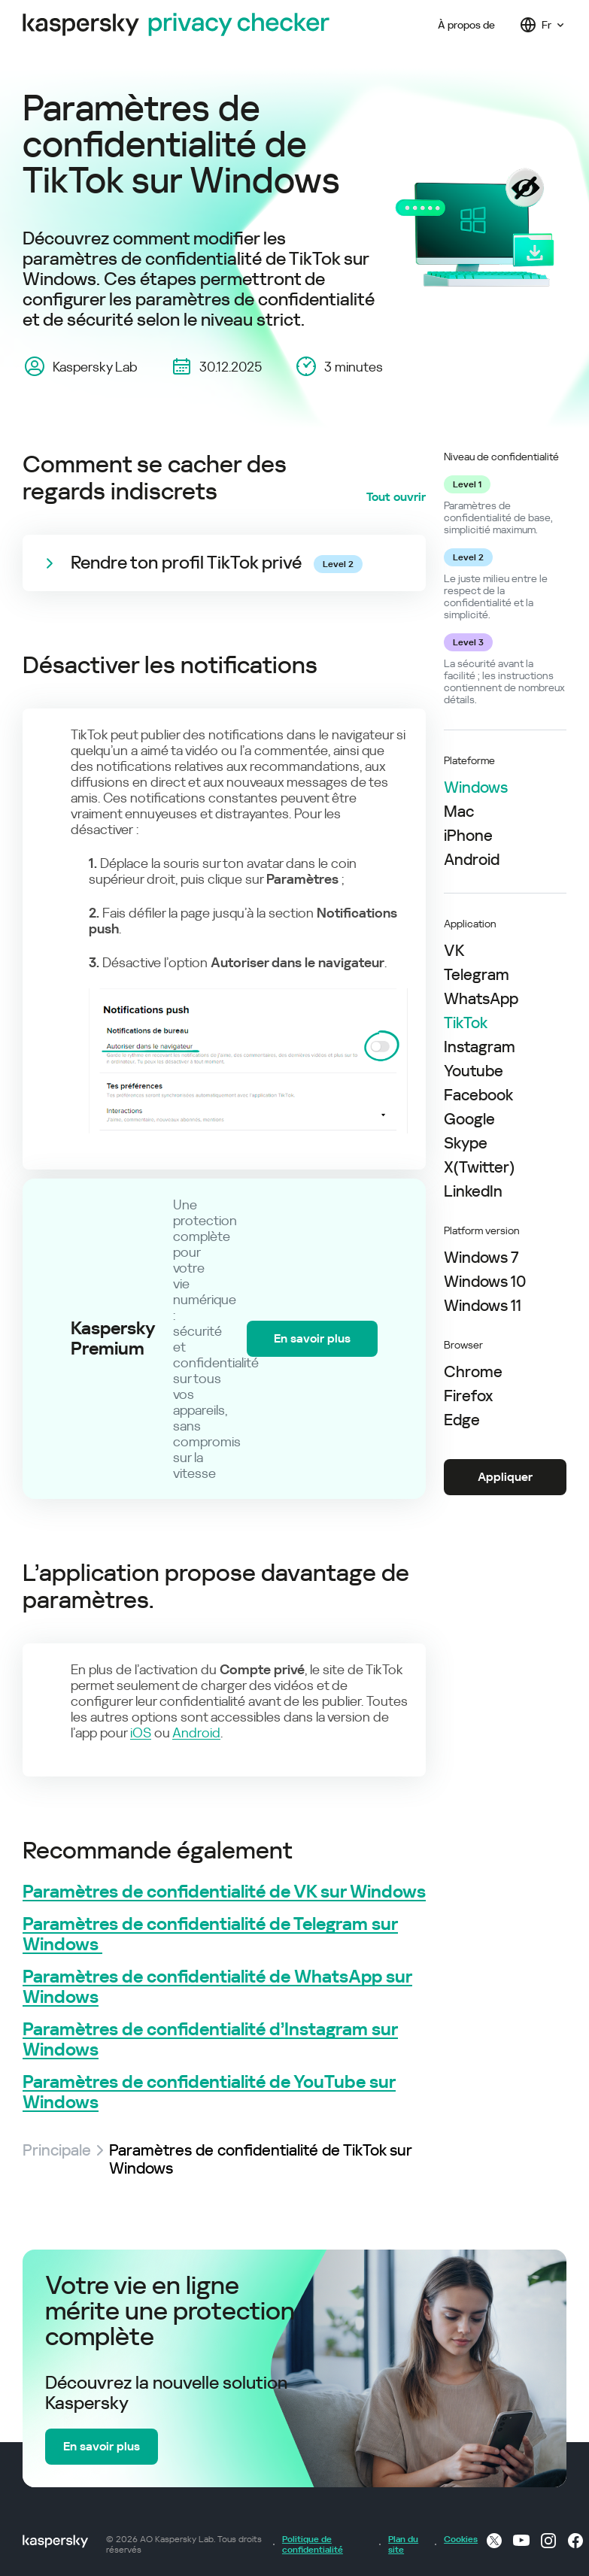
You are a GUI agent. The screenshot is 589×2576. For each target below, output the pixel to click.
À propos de (466, 25)
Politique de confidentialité (312, 2544)
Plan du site (403, 2544)
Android (196, 1732)
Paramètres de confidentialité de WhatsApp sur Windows (217, 1987)
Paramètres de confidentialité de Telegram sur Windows (210, 1934)
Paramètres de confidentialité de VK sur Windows (224, 1892)
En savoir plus (312, 1338)
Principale (57, 2150)
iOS (140, 1732)
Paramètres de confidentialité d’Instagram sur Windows (210, 2039)
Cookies (457, 2539)
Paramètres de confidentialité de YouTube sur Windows (209, 2092)
